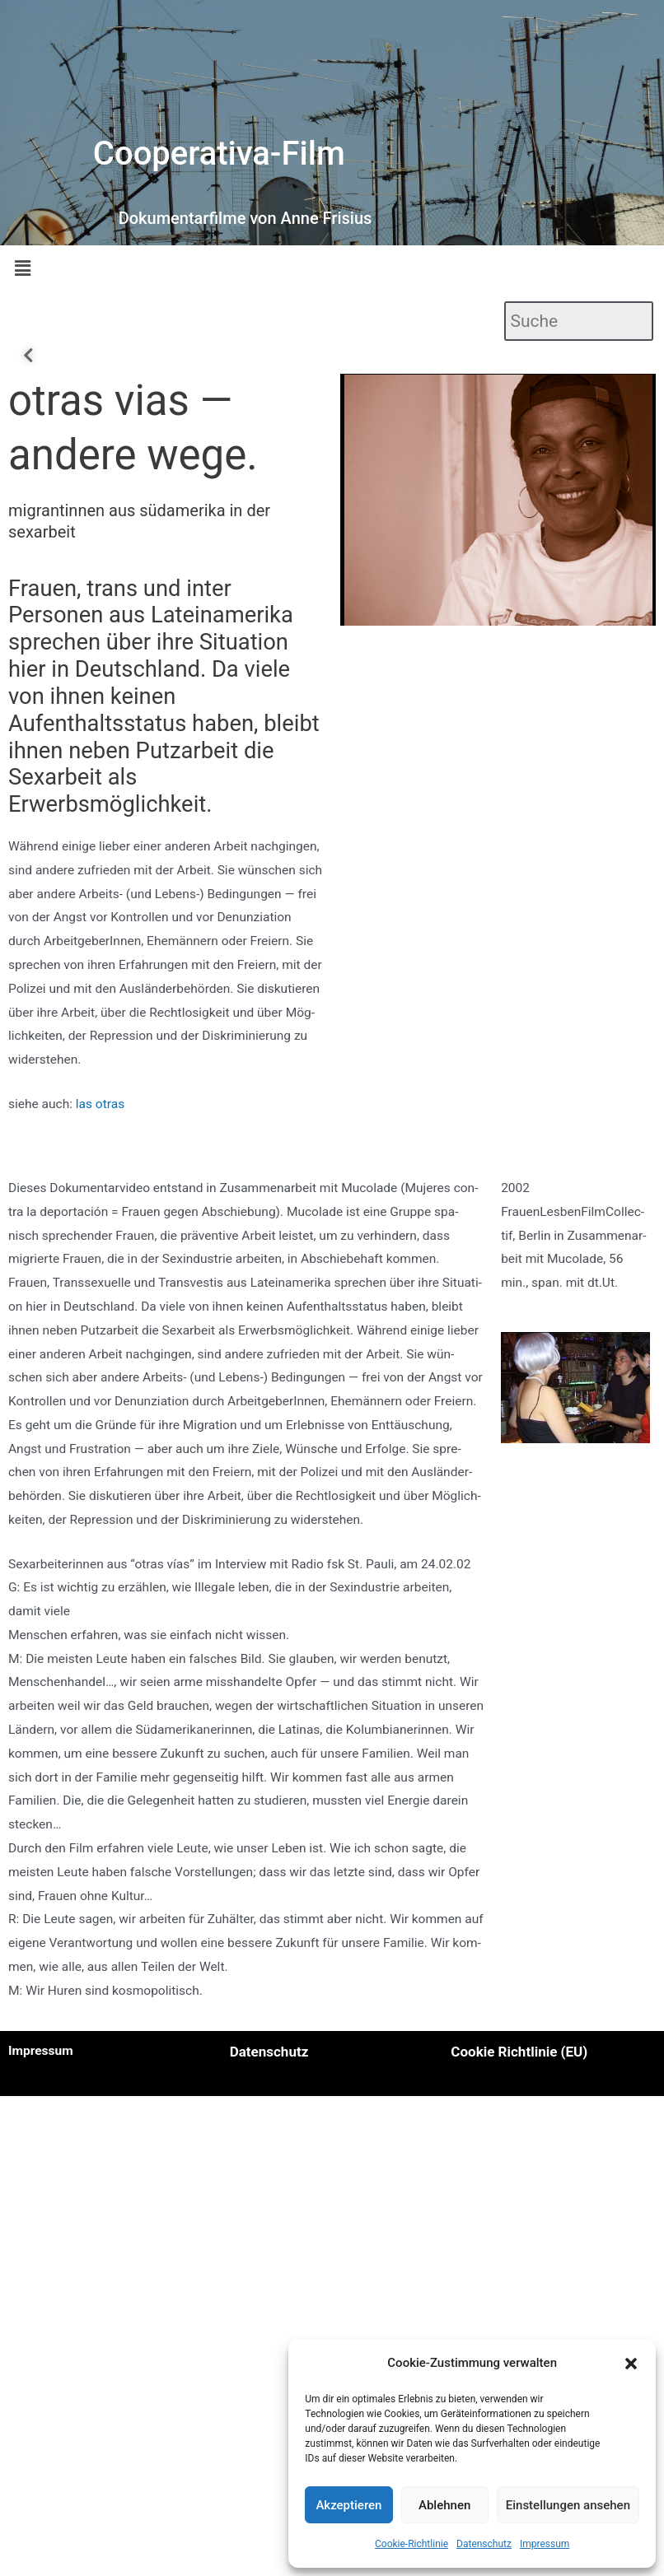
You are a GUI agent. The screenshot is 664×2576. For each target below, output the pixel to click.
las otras (100, 1104)
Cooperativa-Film (219, 153)
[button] (631, 2363)
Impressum (544, 2544)
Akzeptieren (348, 2505)
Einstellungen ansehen (568, 2505)
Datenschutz (484, 2544)
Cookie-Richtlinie (411, 2544)
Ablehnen (444, 2505)
